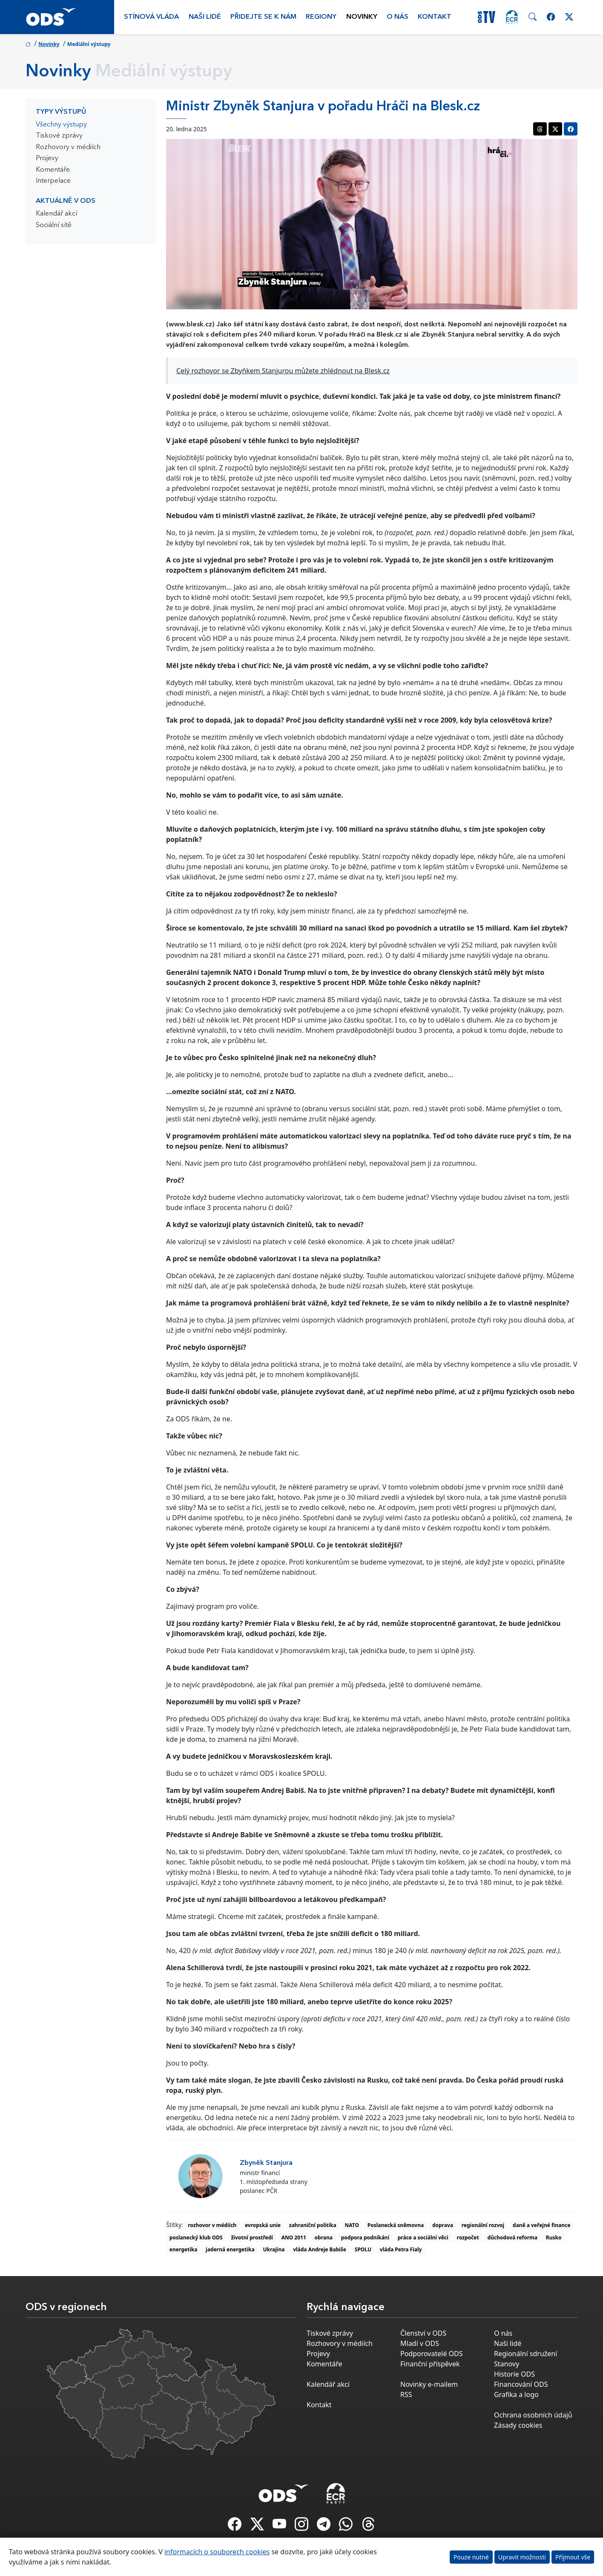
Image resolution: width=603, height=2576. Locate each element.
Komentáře (53, 170)
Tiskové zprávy (59, 136)
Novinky (361, 17)
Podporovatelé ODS (431, 2353)
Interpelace (53, 181)
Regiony (321, 17)
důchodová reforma (512, 2237)
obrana (324, 2237)
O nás (397, 17)
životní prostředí (252, 2237)
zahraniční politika (312, 2225)
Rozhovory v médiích (68, 147)
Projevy (47, 158)
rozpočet (468, 2237)
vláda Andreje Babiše (319, 2249)
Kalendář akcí (56, 213)
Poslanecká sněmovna (396, 2225)
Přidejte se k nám (263, 17)
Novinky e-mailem (429, 2384)
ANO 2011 (293, 2237)
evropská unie (263, 2225)
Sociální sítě (54, 225)
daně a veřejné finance (542, 2225)
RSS (406, 2394)
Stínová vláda (151, 17)
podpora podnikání (365, 2237)
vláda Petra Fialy (401, 2249)
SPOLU (363, 2249)
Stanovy (506, 2364)
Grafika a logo (516, 2394)
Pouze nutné (471, 2557)
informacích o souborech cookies (217, 2551)
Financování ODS (521, 2384)
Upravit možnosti (522, 2557)
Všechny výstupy (61, 124)
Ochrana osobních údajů (533, 2415)
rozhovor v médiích (212, 2225)
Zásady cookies (518, 2425)
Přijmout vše (572, 2557)
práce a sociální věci (423, 2237)
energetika (183, 2249)
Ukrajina (273, 2249)
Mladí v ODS (419, 2343)
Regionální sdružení (525, 2353)
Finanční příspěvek (430, 2364)
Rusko (554, 2237)
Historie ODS (514, 2374)
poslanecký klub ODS (196, 2237)
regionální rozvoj (483, 2225)
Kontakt (434, 17)
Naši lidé (205, 17)
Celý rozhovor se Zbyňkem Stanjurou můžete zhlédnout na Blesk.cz (283, 370)
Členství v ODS (423, 2333)
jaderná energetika (230, 2249)
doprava (442, 2225)
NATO (352, 2225)
